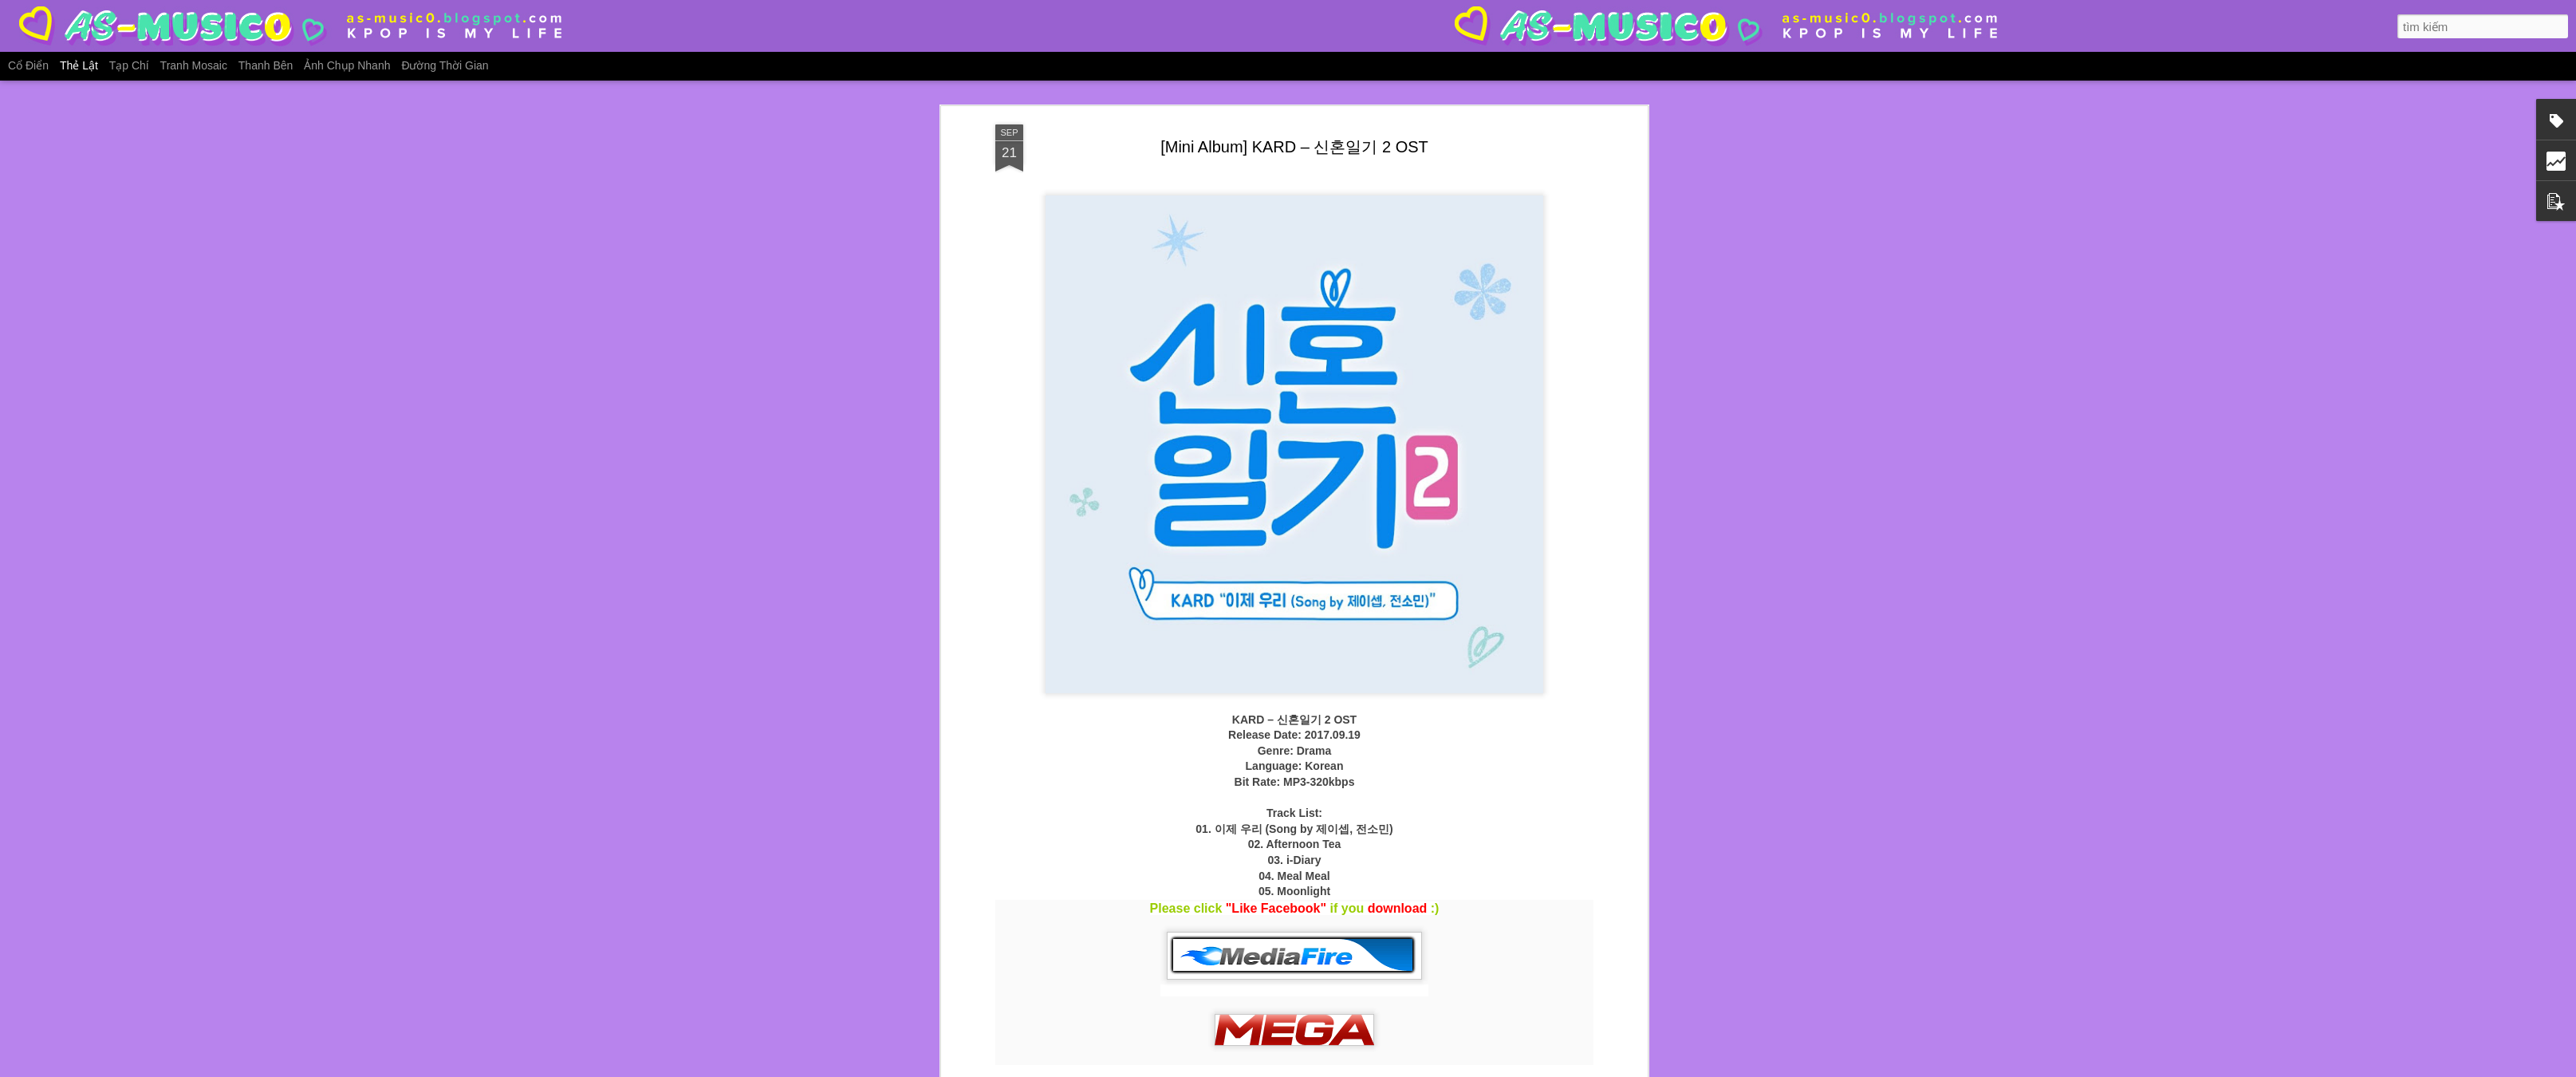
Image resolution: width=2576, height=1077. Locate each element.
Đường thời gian (444, 65)
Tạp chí (129, 65)
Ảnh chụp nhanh (347, 65)
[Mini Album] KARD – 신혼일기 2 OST (1294, 147)
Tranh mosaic (193, 65)
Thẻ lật (79, 65)
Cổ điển (28, 65)
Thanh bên (265, 65)
